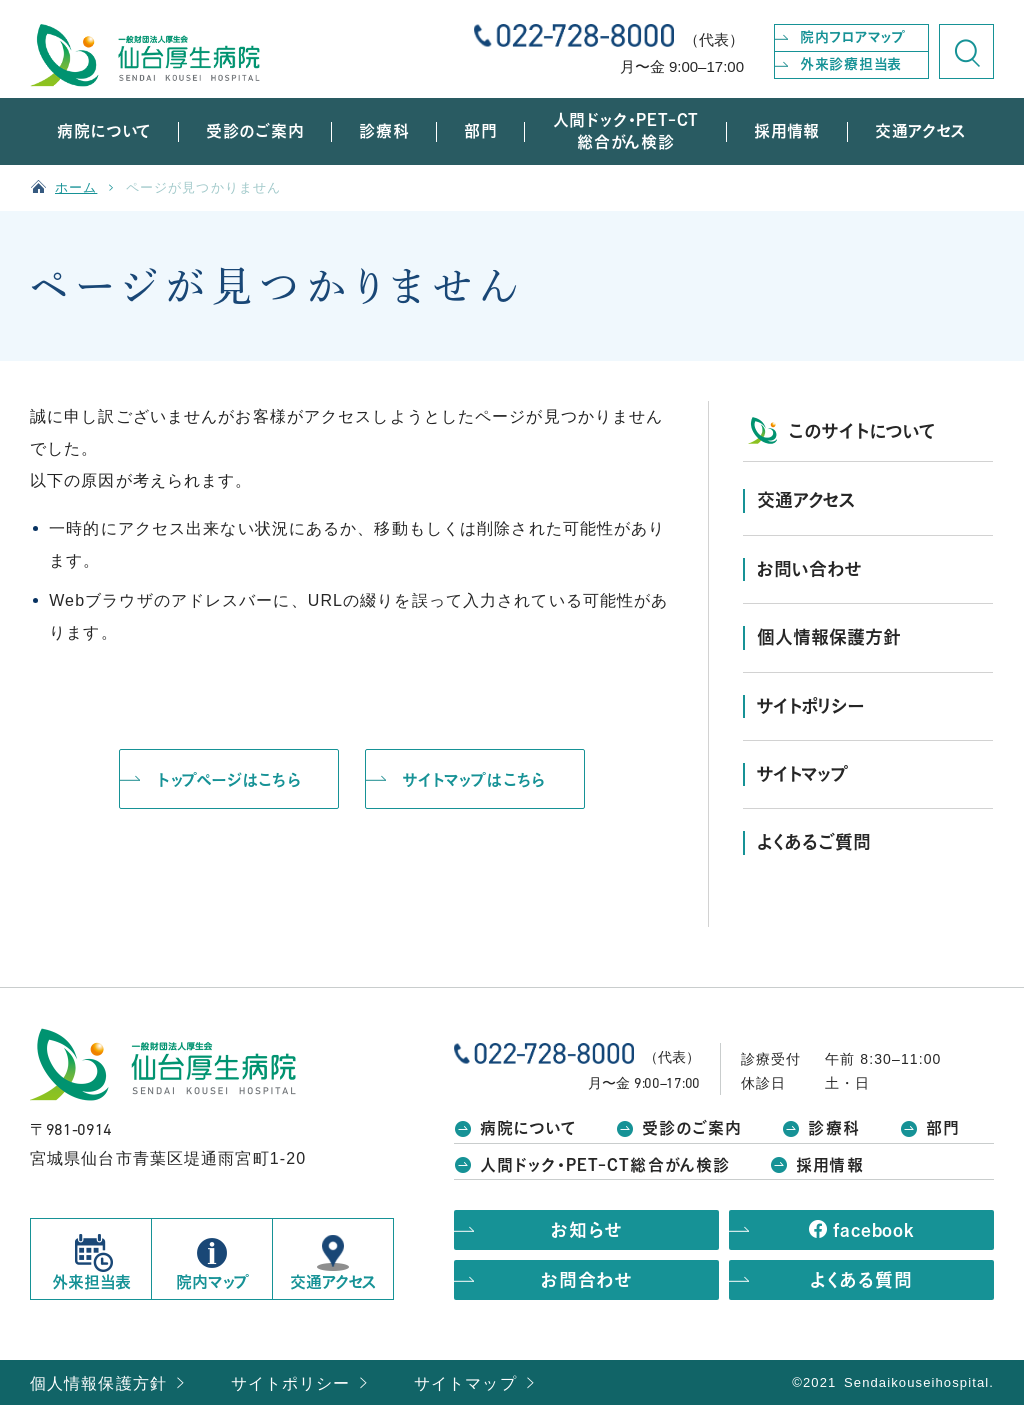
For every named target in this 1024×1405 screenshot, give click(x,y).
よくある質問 (861, 1280)
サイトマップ (465, 1383)
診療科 (833, 1128)
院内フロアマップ (853, 37)
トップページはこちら (229, 780)
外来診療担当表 (851, 64)
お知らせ (586, 1230)
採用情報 (829, 1165)
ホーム (76, 187)
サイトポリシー (291, 1383)
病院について (528, 1128)
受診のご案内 (692, 1128)
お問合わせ (587, 1280)
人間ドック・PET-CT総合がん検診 (605, 1165)
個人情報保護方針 (98, 1383)
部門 (943, 1128)
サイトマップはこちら (474, 780)
